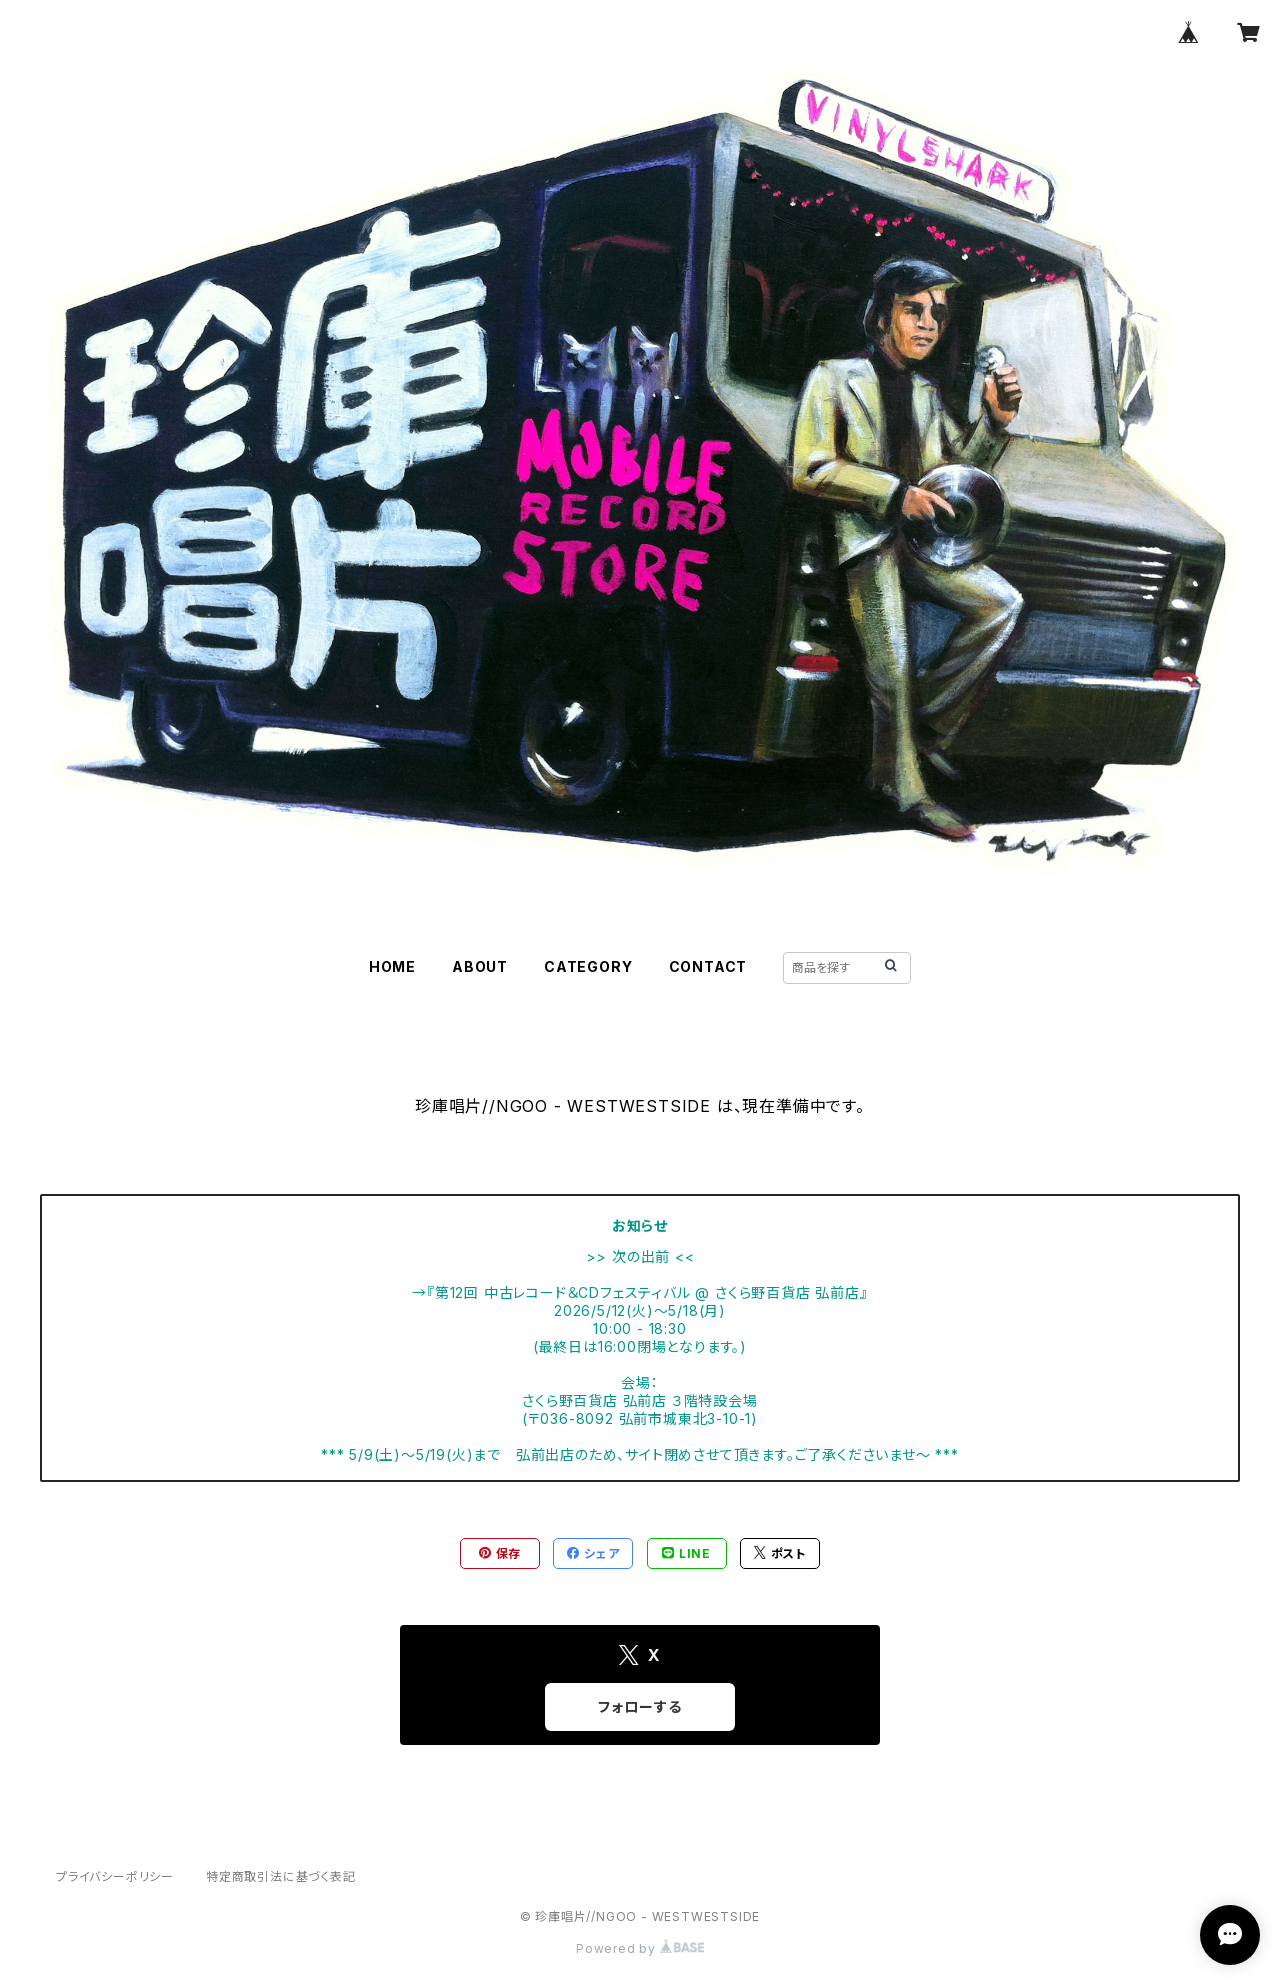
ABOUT (480, 966)
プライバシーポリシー (115, 1876)
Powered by (640, 1948)
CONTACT (708, 966)
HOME (392, 966)
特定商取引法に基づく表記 (281, 1876)
